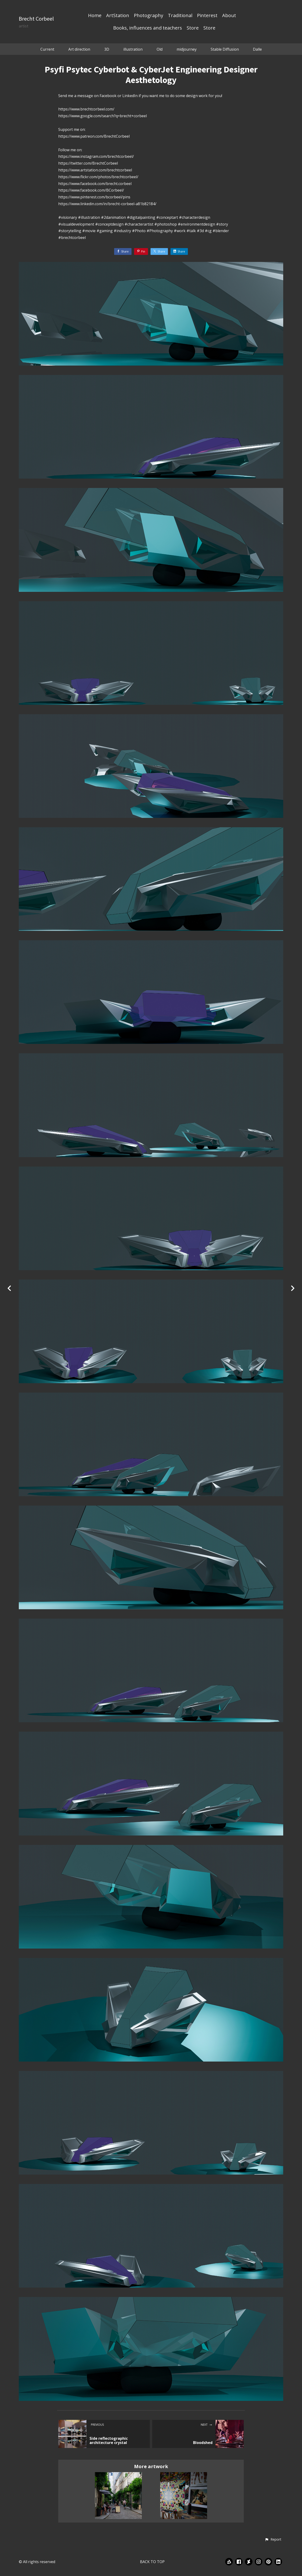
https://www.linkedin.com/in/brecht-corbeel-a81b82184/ (107, 203)
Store (193, 28)
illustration (133, 49)
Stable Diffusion (225, 49)
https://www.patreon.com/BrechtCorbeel (94, 136)
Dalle (257, 49)
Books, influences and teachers (147, 28)
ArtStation (117, 16)
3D (106, 49)
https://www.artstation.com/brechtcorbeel (95, 170)
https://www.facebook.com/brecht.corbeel (95, 183)
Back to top (152, 2561)
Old (160, 49)
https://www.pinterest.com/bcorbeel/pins (94, 197)
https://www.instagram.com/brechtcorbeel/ (96, 156)
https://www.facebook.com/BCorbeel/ (91, 190)
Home (94, 16)
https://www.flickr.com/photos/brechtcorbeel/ (98, 176)
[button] (273, 2540)
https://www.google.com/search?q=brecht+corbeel (102, 115)
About (229, 16)
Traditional (180, 16)
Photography (148, 16)
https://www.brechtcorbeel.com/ (86, 109)
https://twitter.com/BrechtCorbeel (88, 163)
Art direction (79, 49)
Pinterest (207, 16)
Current (47, 49)
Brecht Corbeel (36, 18)
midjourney (187, 49)
